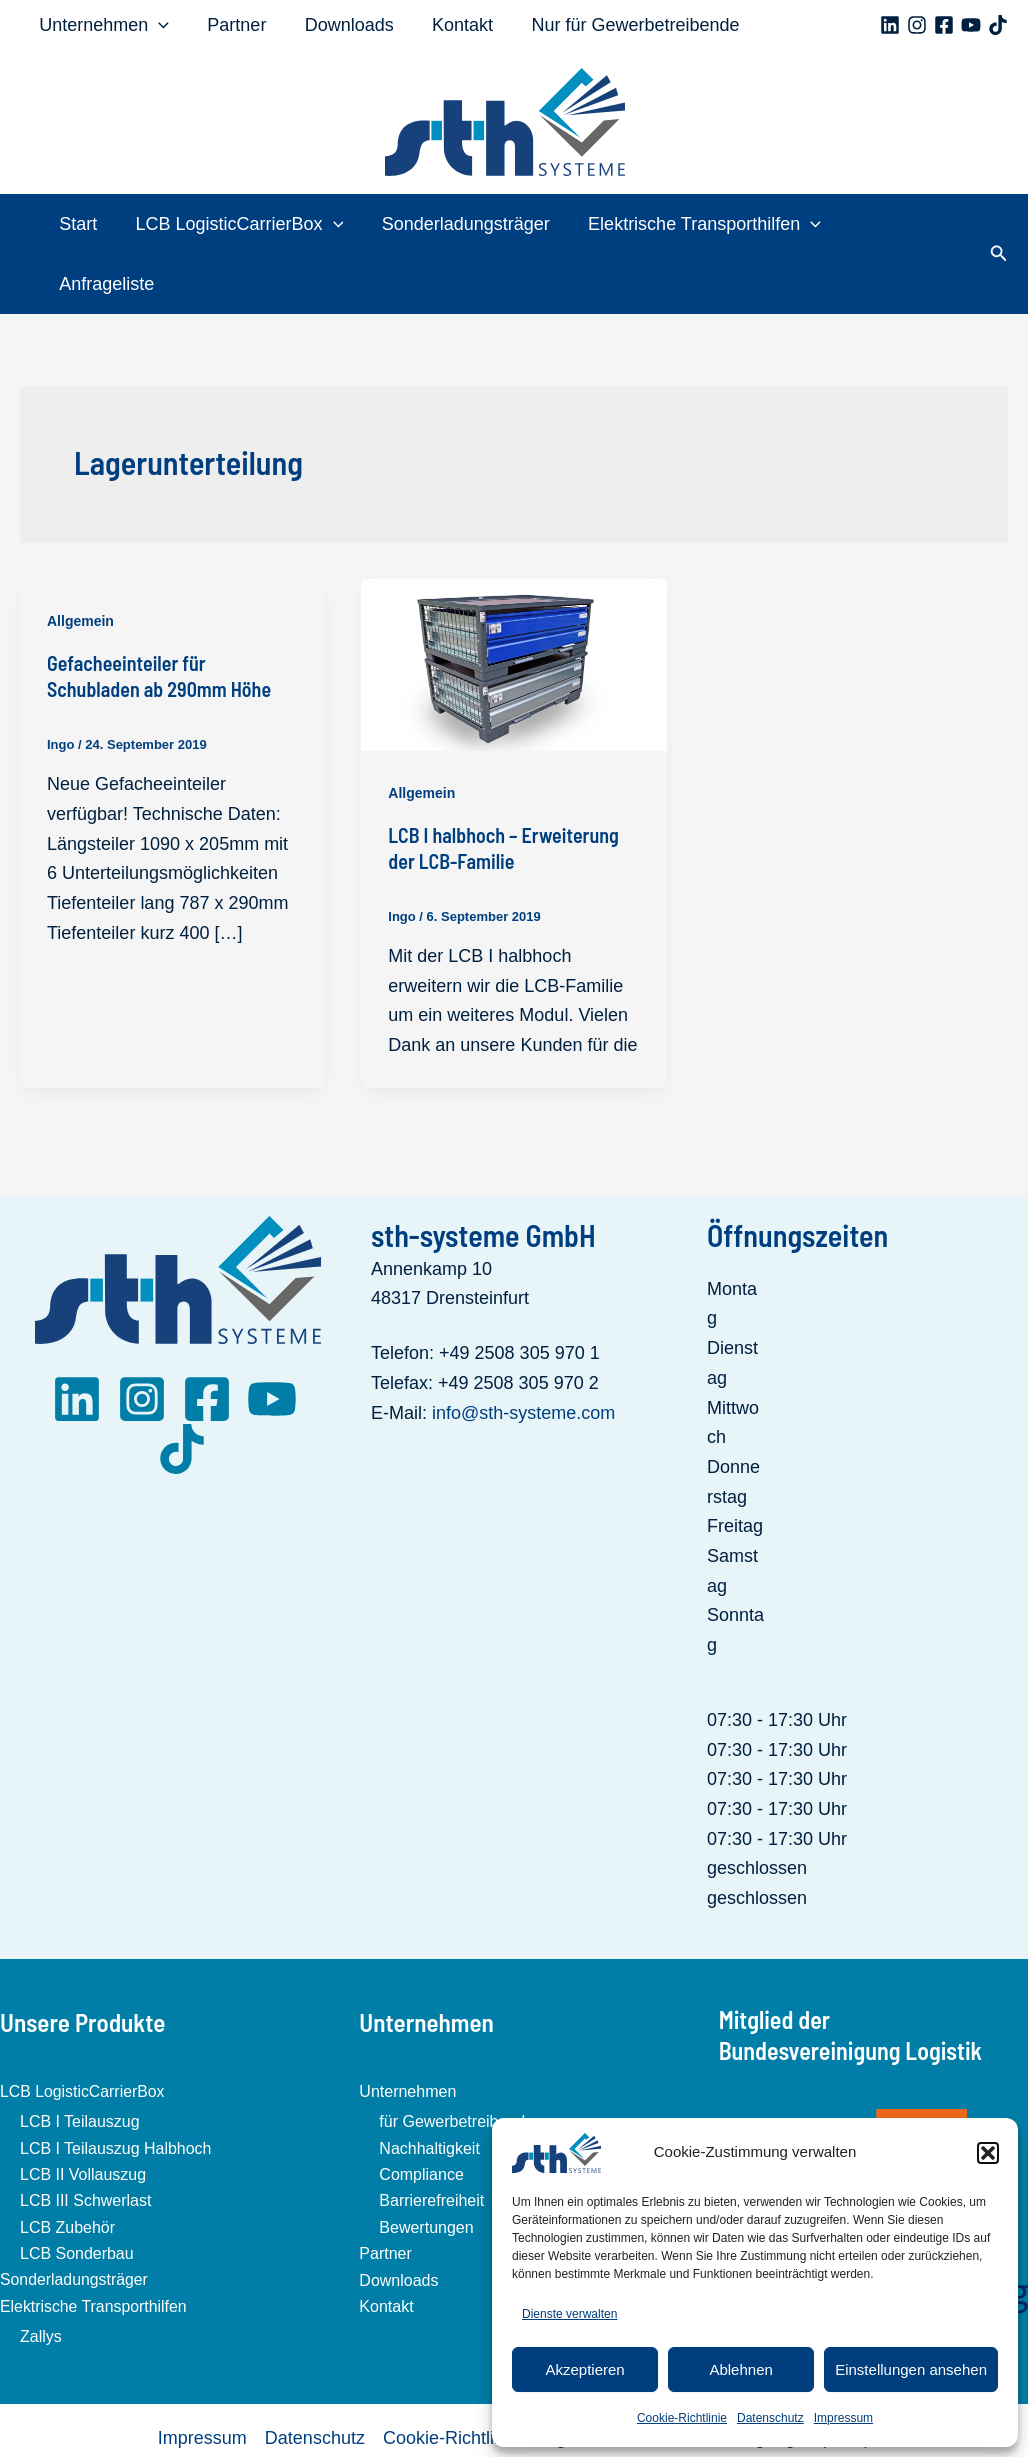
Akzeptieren (584, 2369)
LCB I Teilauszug (80, 2062)
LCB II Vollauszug (83, 2114)
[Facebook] (944, 25)
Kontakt (454, 25)
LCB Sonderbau (77, 2193)
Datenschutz (770, 2418)
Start (85, 224)
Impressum (843, 2418)
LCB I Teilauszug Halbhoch (116, 2088)
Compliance (421, 2114)
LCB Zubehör (67, 2167)
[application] (157, 25)
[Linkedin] (890, 25)
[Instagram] (917, 25)
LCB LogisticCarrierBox (244, 224)
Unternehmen (103, 25)
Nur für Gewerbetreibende (625, 25)
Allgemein (80, 561)
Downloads (343, 25)
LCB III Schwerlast (86, 2141)
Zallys (41, 2277)
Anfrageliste (904, 224)
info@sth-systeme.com (523, 1353)
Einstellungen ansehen (911, 2369)
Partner (233, 25)
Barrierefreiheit (431, 2141)
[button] (988, 2153)
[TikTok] (998, 25)
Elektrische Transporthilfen (704, 224)
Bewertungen (426, 2167)
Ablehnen (740, 2369)
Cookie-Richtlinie (682, 2418)
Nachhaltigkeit (429, 2088)
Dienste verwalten (569, 2314)
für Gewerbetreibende (456, 2062)
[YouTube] (971, 25)
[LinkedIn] (77, 1340)
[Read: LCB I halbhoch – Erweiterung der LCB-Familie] (513, 603)
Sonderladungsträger (468, 224)
